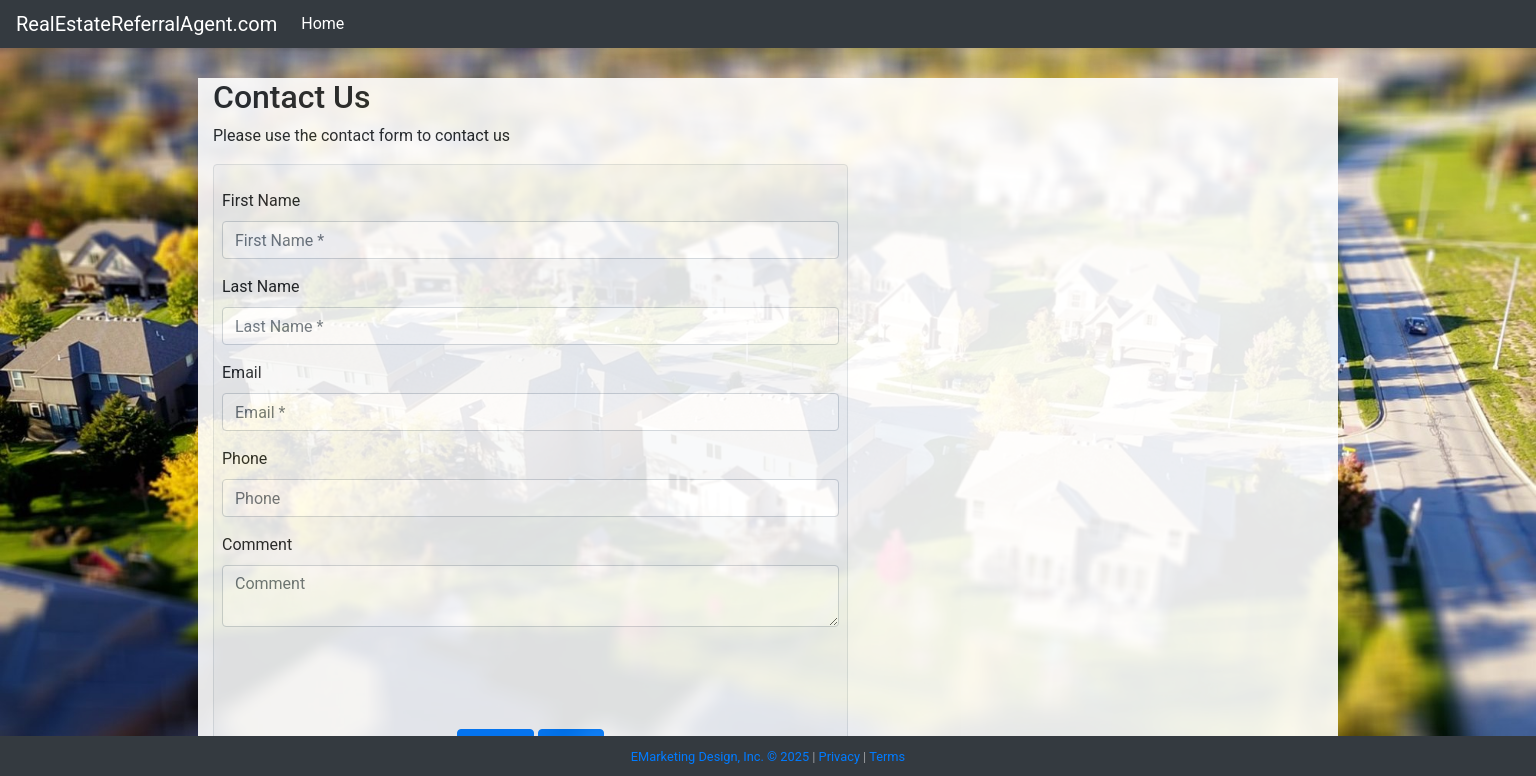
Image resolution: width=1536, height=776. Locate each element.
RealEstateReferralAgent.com (146, 24)
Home (322, 23)
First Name (261, 200)
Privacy (839, 756)
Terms (887, 756)
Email (242, 372)
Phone (244, 458)
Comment (257, 544)
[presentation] (374, 682)
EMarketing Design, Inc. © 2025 (720, 756)
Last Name (260, 286)
